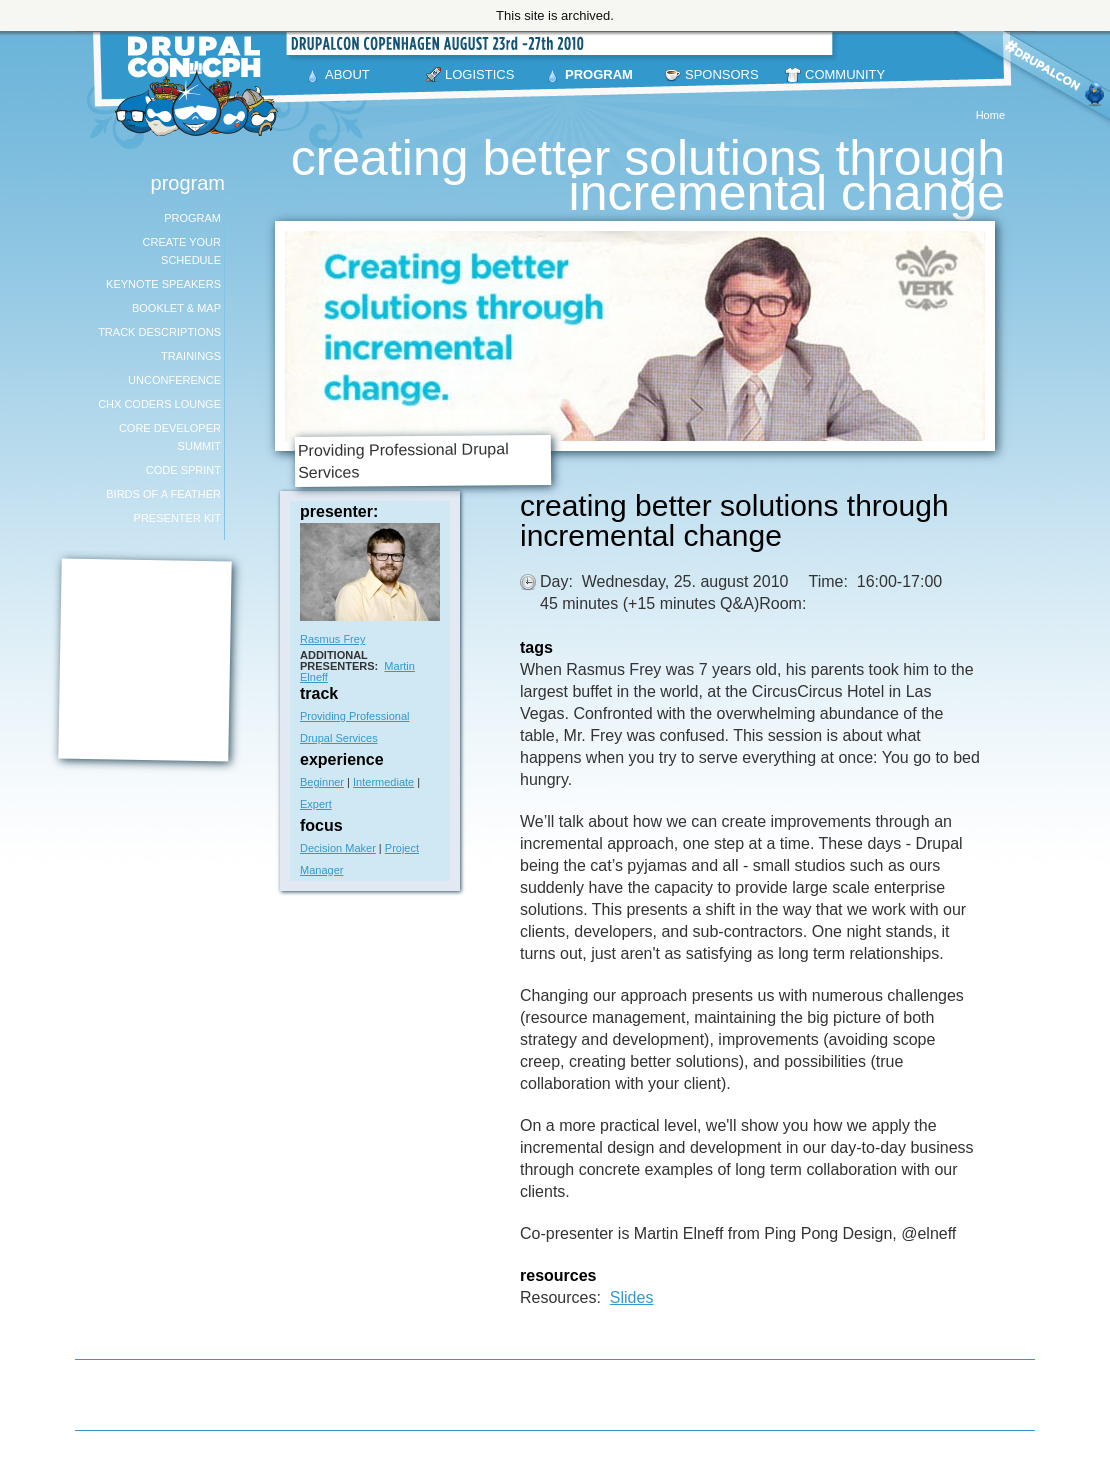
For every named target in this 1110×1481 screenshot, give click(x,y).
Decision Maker (338, 848)
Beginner (322, 782)
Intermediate (383, 782)
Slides (632, 1297)
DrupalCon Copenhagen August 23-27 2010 (200, 86)
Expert (316, 804)
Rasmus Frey (332, 639)
